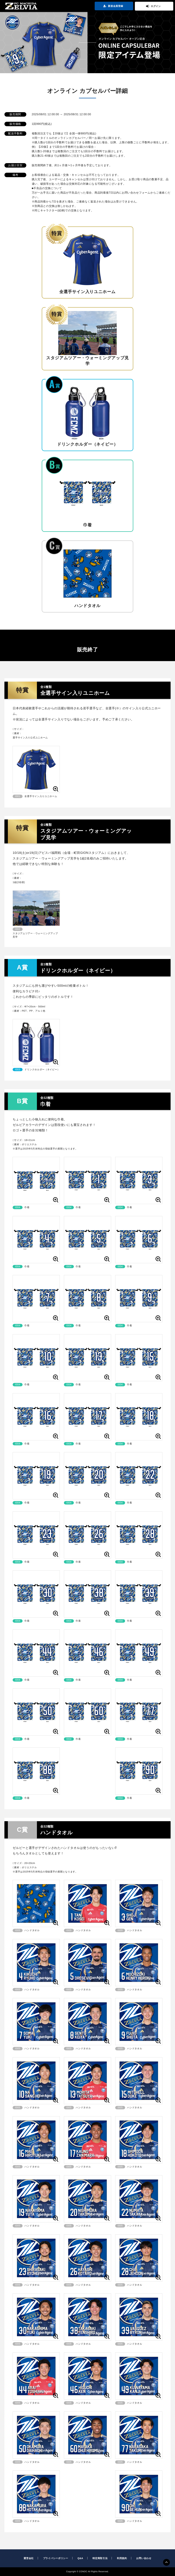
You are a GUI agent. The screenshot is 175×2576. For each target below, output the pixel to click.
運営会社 (29, 2558)
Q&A (80, 2558)
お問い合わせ (143, 2558)
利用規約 (122, 2558)
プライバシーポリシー (55, 2558)
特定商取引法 (99, 2558)
